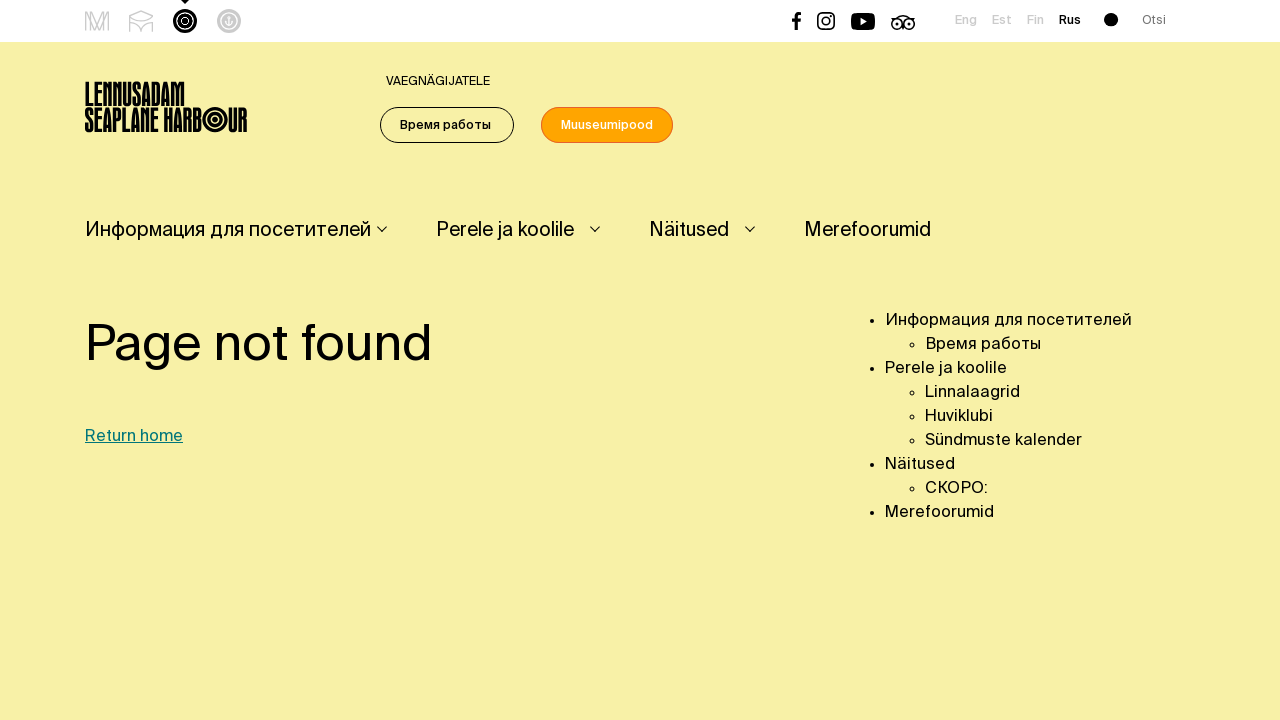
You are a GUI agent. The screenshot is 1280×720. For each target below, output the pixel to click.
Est (1002, 21)
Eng (966, 21)
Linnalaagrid (972, 393)
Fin (1035, 21)
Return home (134, 437)
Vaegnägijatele (438, 82)
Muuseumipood (607, 126)
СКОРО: (956, 489)
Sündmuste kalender (1003, 441)
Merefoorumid (867, 230)
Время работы (447, 126)
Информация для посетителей (228, 230)
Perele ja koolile (505, 230)
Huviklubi (959, 417)
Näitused (689, 230)
